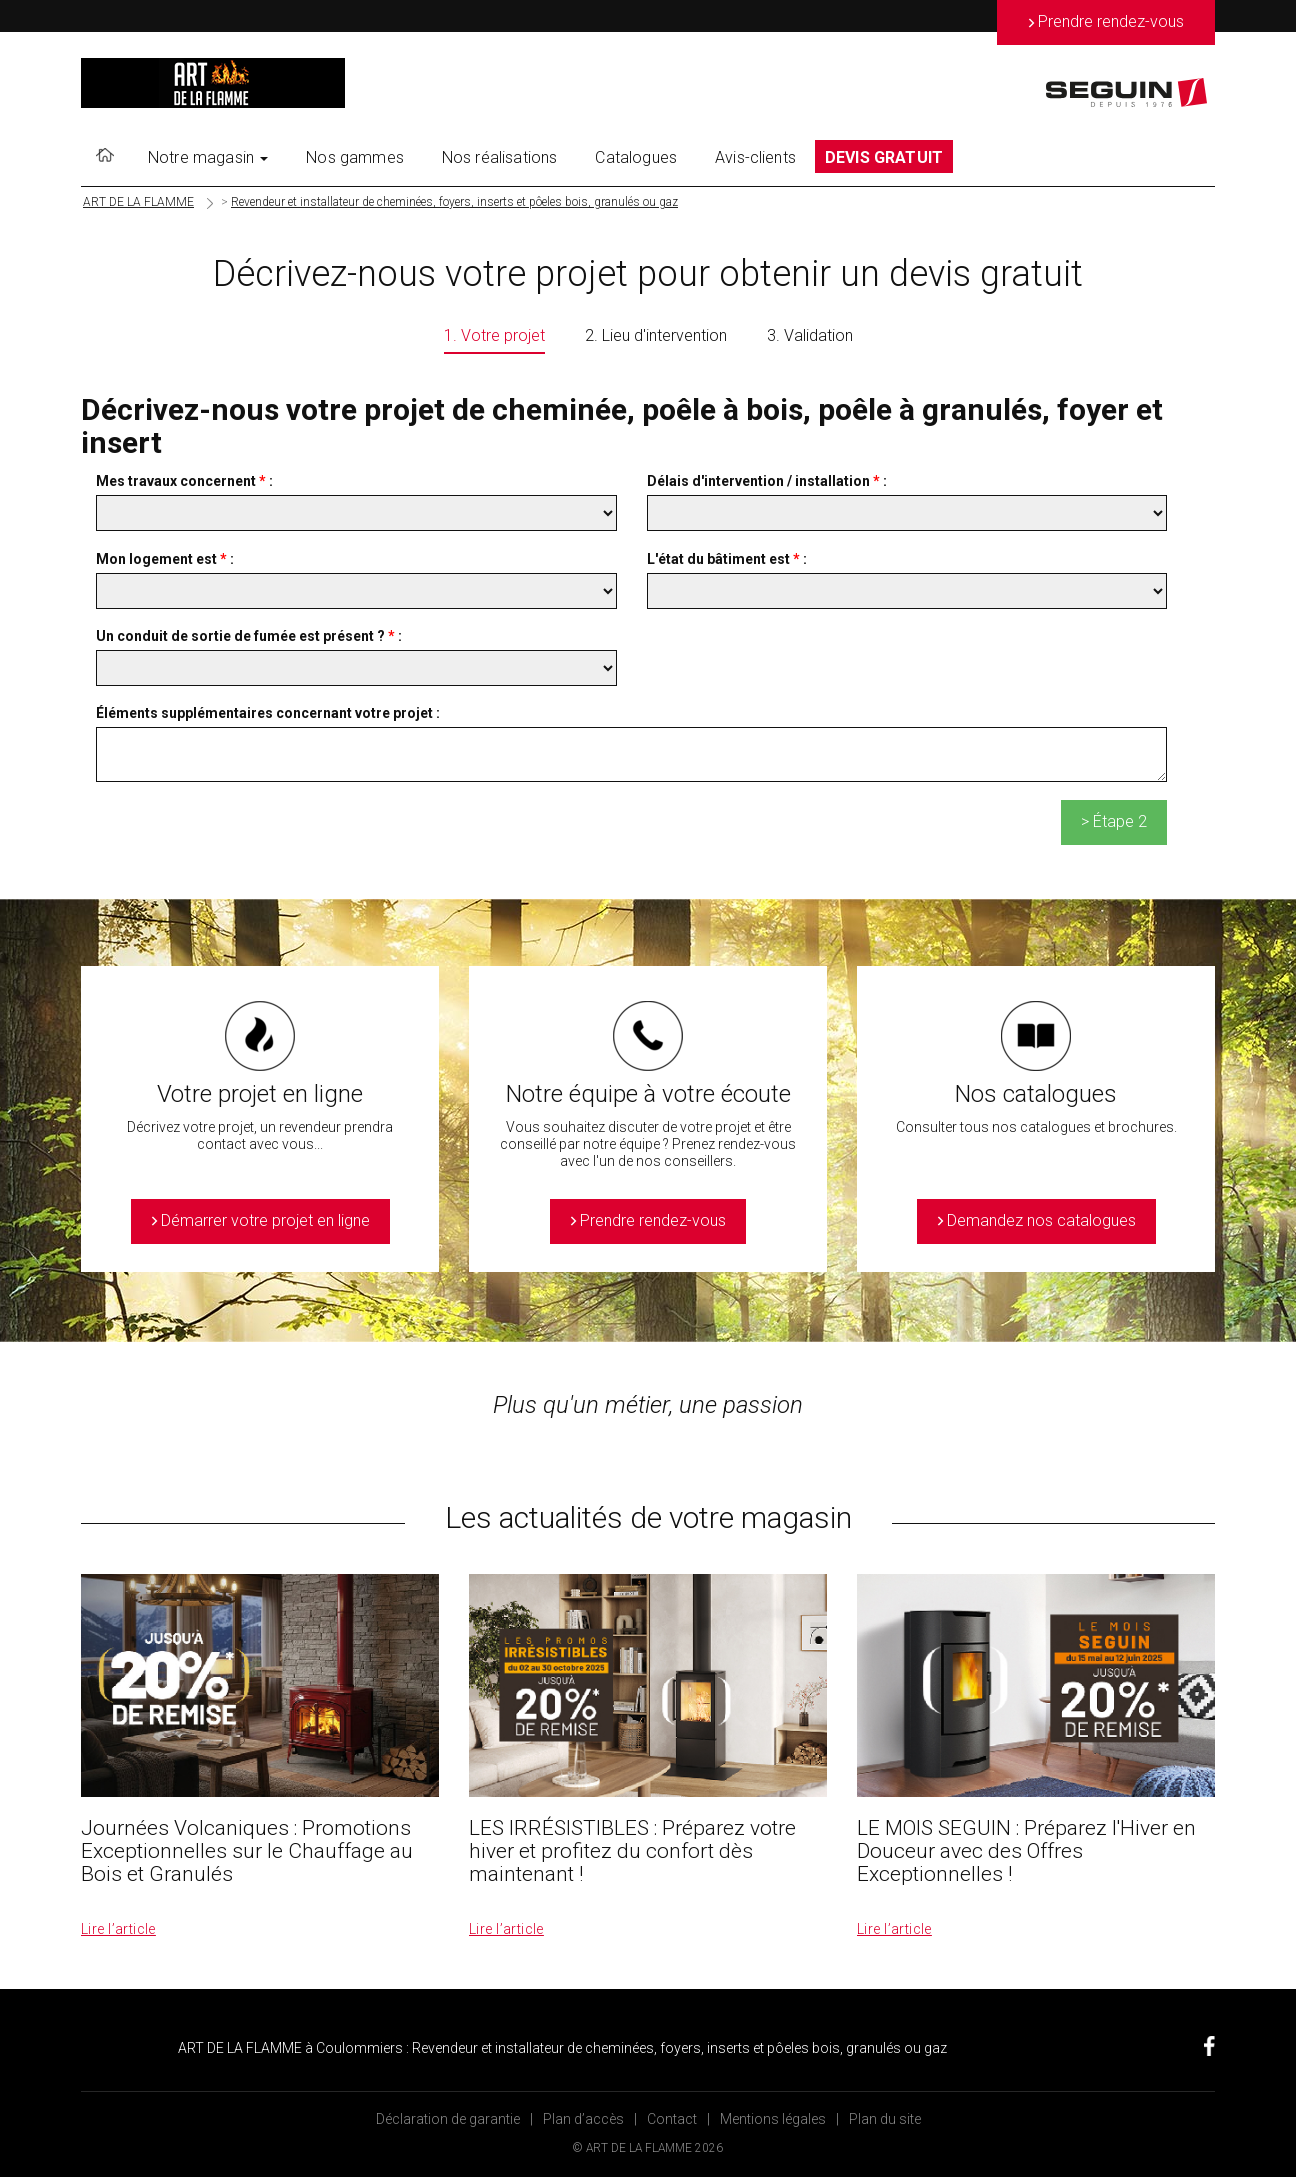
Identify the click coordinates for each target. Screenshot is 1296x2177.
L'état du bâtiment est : (727, 559)
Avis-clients (755, 157)
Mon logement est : (165, 559)
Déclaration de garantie (448, 2119)
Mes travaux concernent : (184, 481)
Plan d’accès (583, 2119)
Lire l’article (118, 1929)
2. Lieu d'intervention (656, 335)
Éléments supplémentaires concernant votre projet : (268, 713)
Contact (672, 2119)
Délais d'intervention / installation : (767, 481)
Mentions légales (773, 2119)
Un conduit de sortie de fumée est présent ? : (249, 636)
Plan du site (885, 2119)
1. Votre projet (494, 335)
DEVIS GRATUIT (884, 157)
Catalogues (636, 157)
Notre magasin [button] (208, 157)
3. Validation (810, 335)
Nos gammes (355, 157)
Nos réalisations (500, 157)
